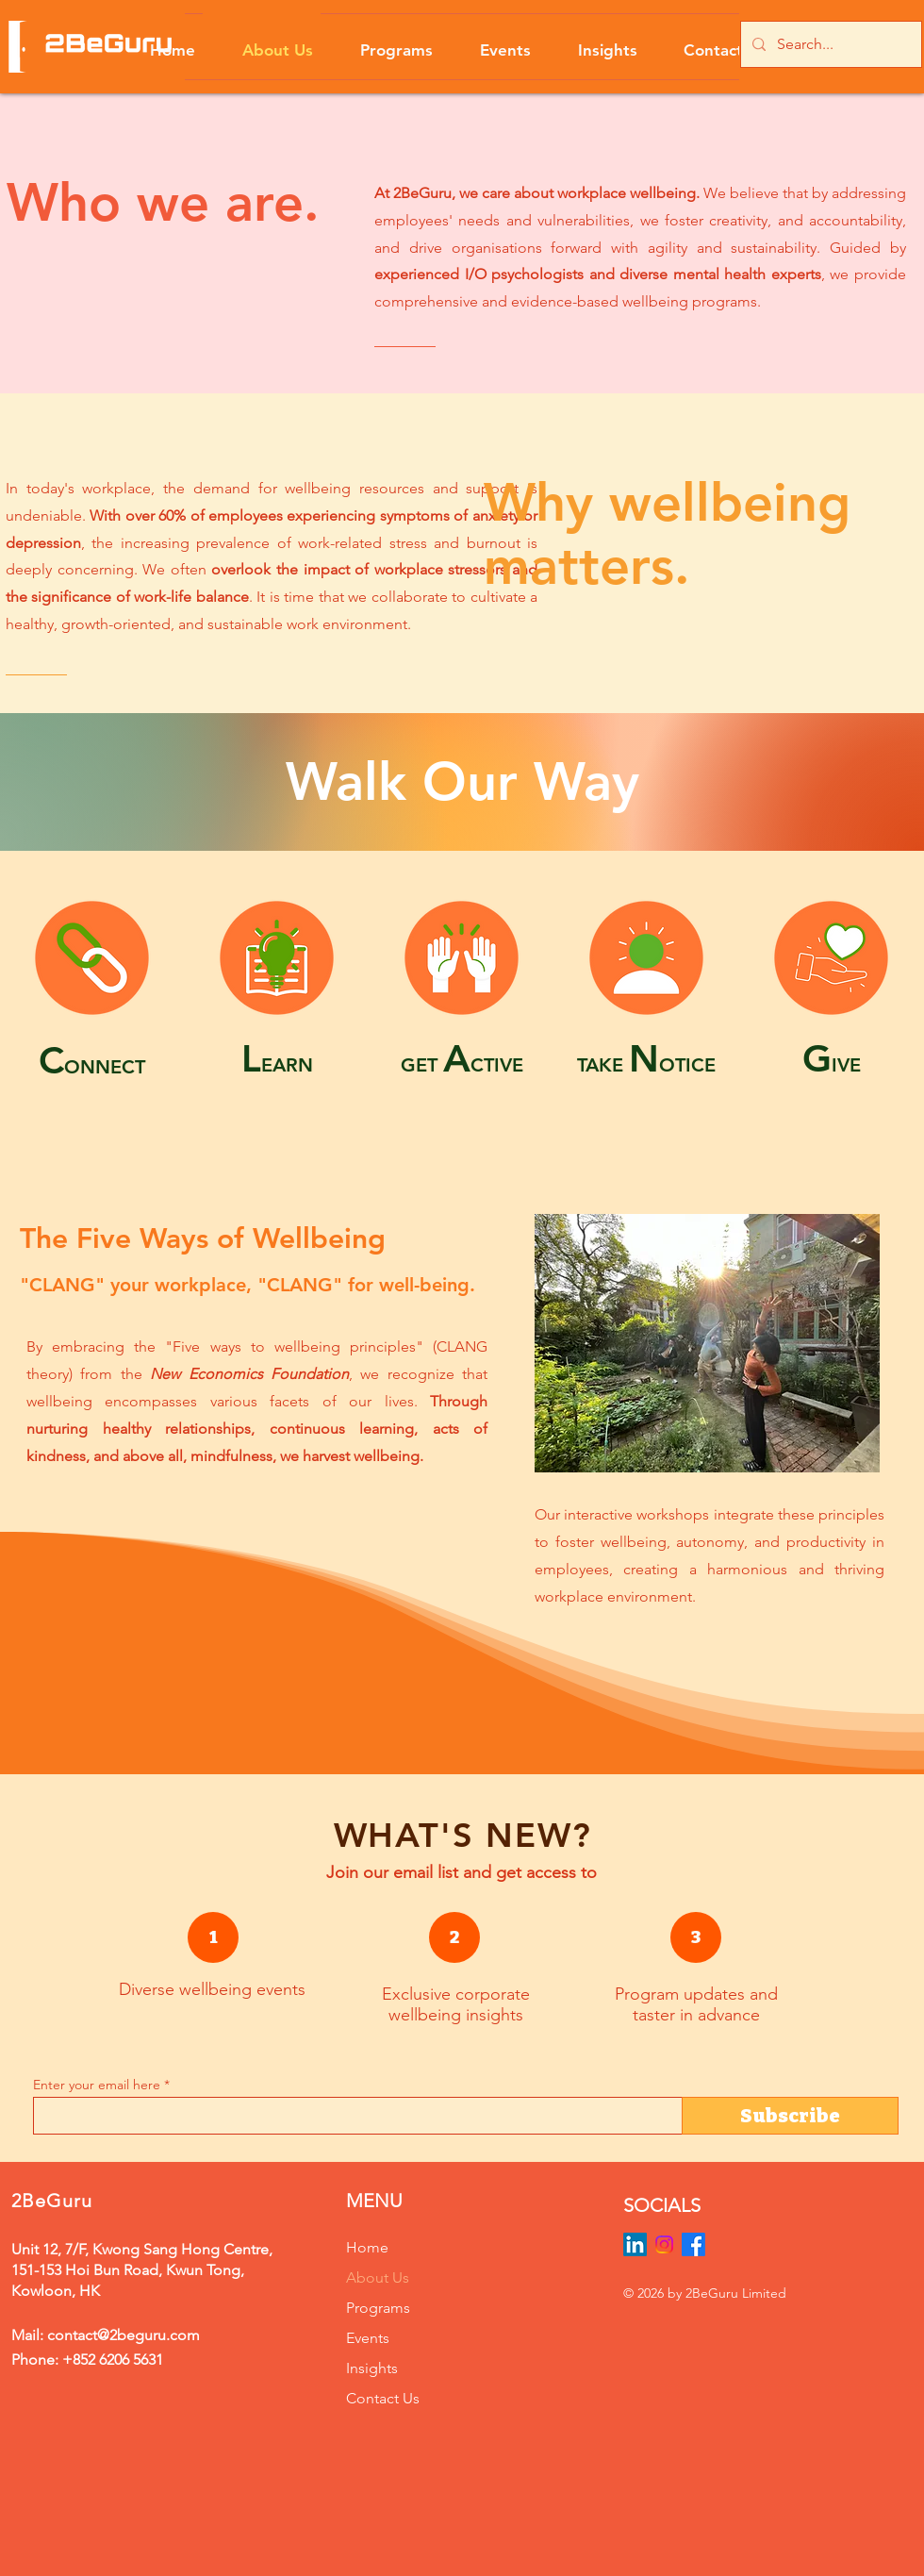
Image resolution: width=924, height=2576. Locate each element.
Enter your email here (96, 2084)
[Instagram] (664, 2244)
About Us (377, 2277)
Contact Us (383, 2398)
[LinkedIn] (635, 2244)
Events (367, 2338)
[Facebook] (693, 2244)
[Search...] (829, 44)
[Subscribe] (790, 2116)
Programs (378, 2308)
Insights (372, 2368)
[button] (380, 41)
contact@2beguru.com (123, 2335)
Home (367, 2247)
